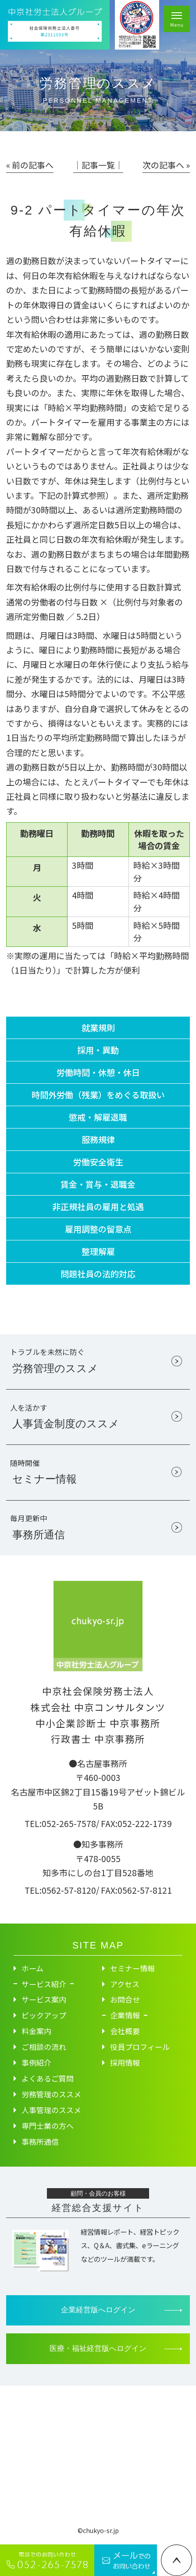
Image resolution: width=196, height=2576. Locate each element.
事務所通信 (40, 2141)
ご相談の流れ (43, 2046)
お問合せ (125, 1999)
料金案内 (36, 2030)
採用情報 (125, 2062)
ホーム (32, 1968)
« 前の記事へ (29, 165)
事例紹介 (36, 2062)
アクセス (124, 1983)
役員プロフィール (140, 2046)
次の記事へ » (166, 165)
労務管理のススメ (51, 2094)
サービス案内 (43, 1999)
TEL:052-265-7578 (60, 1823)
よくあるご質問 (47, 2078)
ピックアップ (43, 2015)
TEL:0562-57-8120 (60, 1890)
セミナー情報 (132, 1968)
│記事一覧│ (98, 165)
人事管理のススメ (51, 2109)
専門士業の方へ (47, 2125)
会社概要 (125, 2030)
